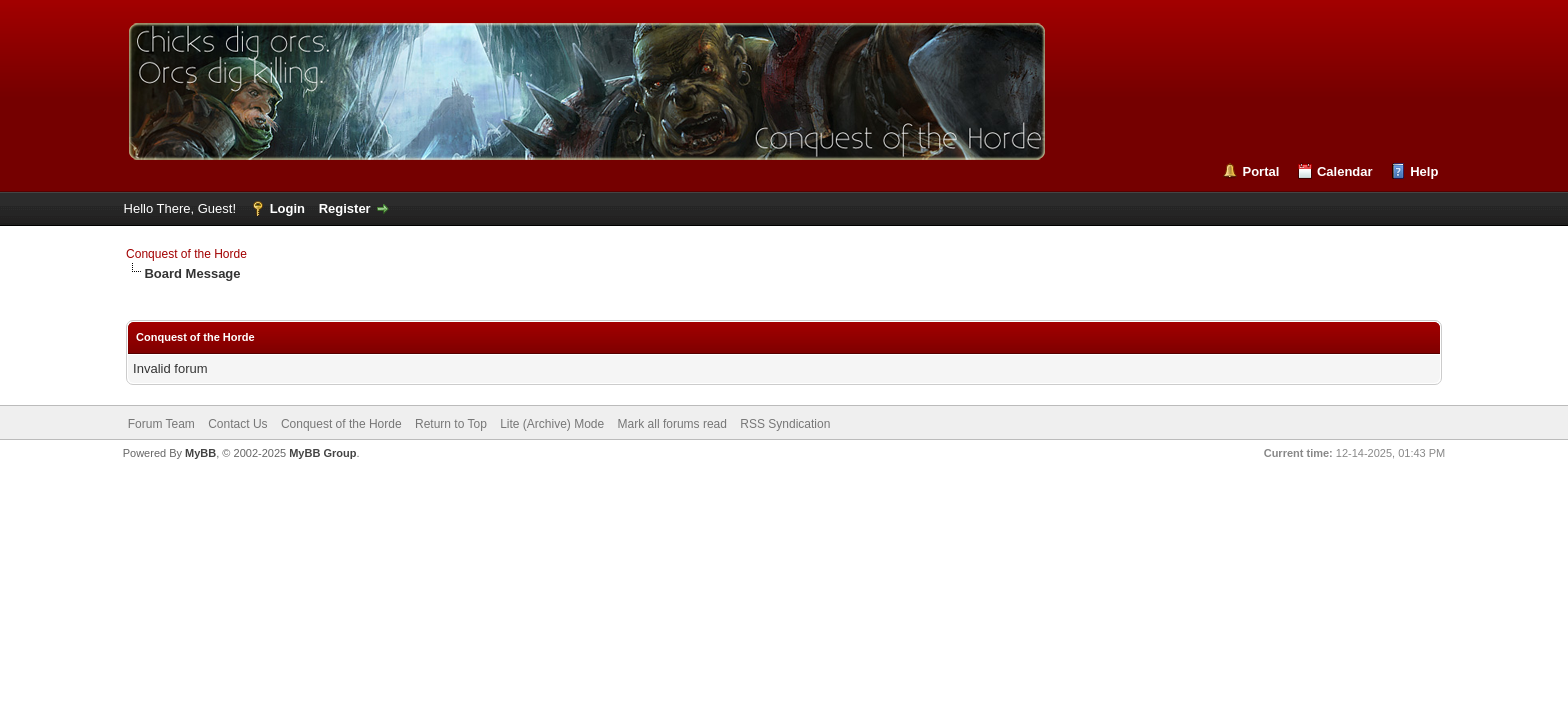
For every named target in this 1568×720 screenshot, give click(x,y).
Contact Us (237, 424)
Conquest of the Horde (186, 254)
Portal (1260, 171)
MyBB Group (322, 453)
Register (345, 208)
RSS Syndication (785, 424)
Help (1424, 171)
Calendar (1345, 171)
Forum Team (161, 424)
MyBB (200, 453)
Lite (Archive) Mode (552, 424)
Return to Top (451, 424)
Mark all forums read (672, 424)
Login (287, 208)
